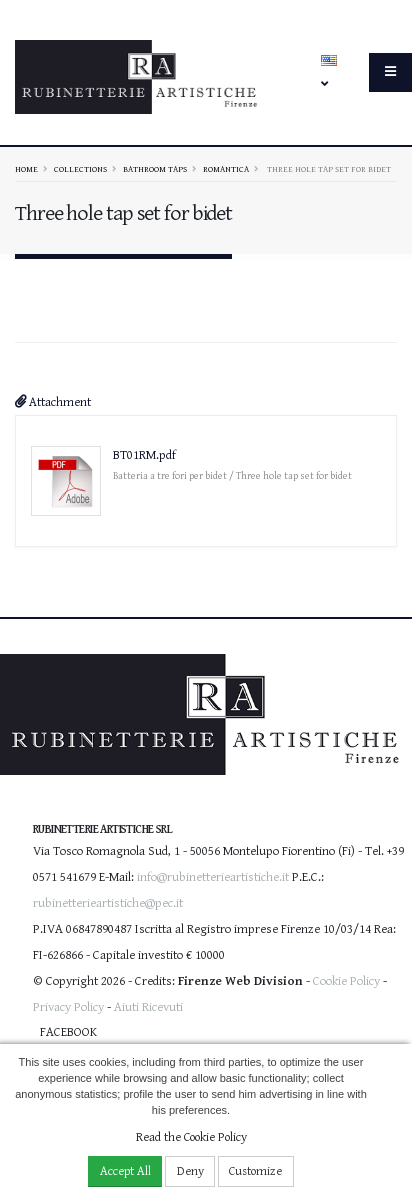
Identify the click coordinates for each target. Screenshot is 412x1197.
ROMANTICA (226, 169)
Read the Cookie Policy (191, 1137)
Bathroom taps (155, 169)
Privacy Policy (68, 1007)
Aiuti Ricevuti (148, 1007)
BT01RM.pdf (144, 455)
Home (26, 169)
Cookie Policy (346, 981)
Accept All (125, 1171)
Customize (255, 1171)
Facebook (68, 1032)
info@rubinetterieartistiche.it (213, 877)
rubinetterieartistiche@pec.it (108, 903)
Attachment (53, 402)
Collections (80, 169)
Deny (190, 1171)
